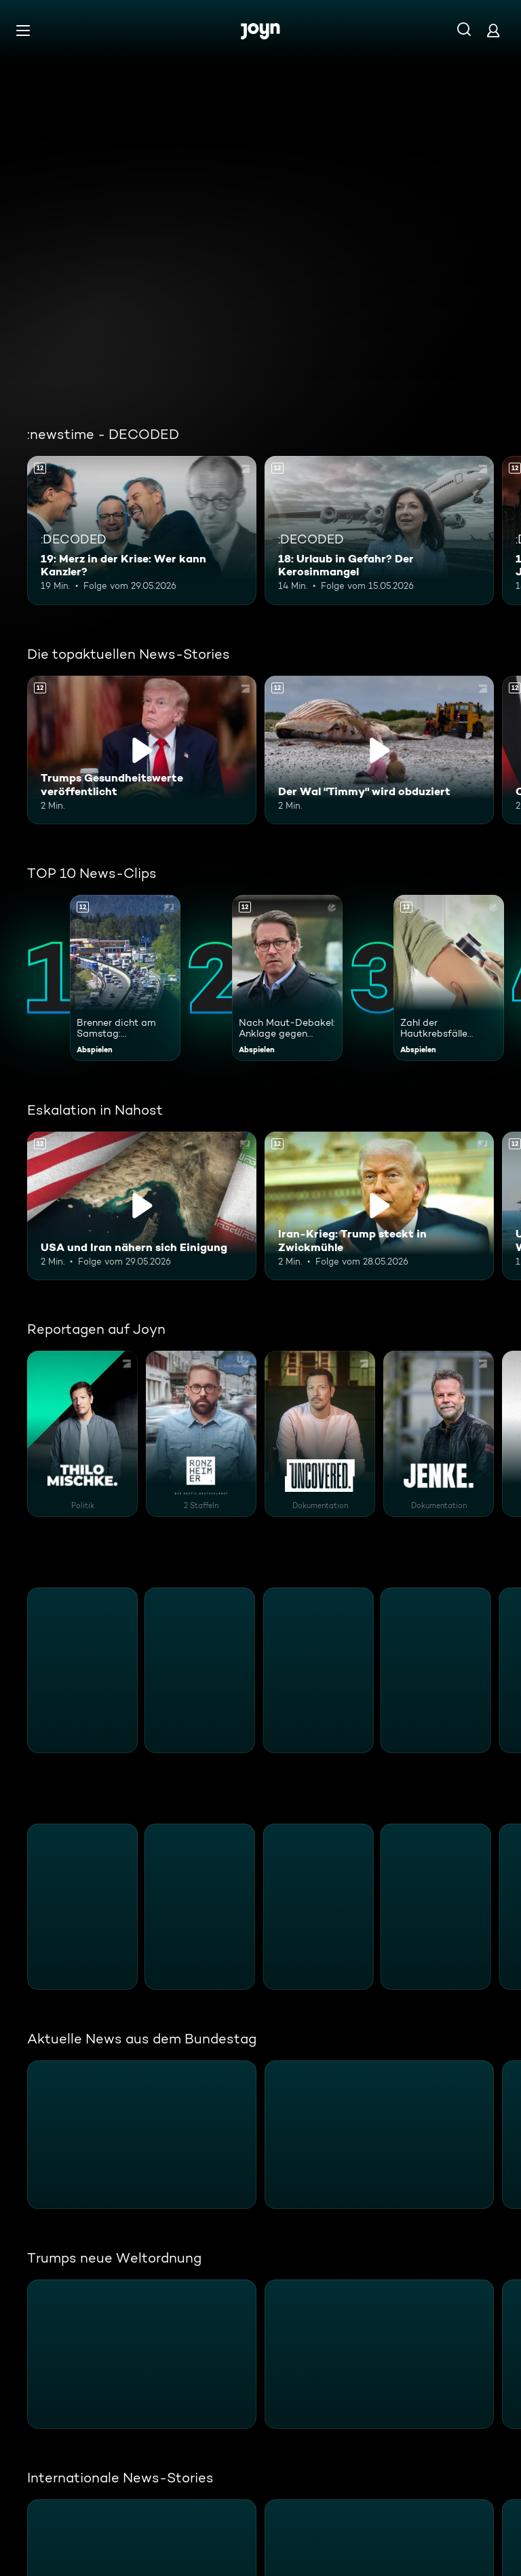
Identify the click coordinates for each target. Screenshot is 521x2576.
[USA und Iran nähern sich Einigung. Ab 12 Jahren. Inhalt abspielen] (141, 1206)
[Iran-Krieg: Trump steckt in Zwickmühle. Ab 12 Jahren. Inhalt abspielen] (379, 1206)
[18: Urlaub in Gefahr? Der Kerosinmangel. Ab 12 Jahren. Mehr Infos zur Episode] (379, 530)
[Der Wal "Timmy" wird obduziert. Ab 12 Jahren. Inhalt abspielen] (379, 750)
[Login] (493, 30)
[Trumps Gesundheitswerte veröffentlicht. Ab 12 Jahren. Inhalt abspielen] (141, 750)
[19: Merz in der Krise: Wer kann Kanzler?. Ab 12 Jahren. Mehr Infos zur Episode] (141, 530)
